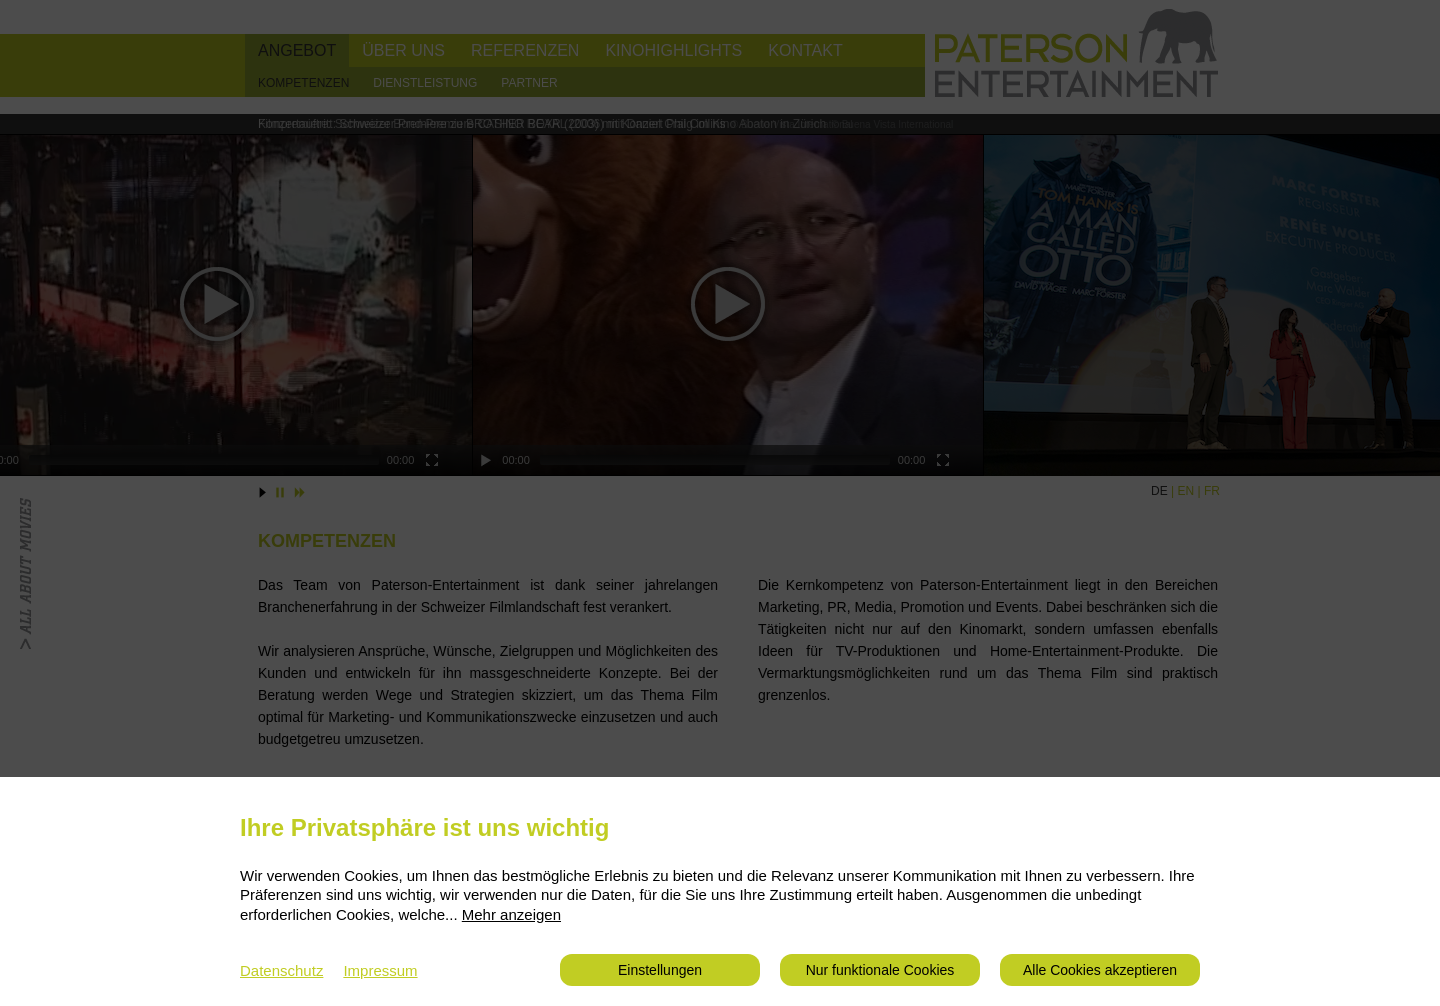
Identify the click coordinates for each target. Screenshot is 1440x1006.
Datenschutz (281, 970)
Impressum (380, 970)
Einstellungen (660, 970)
